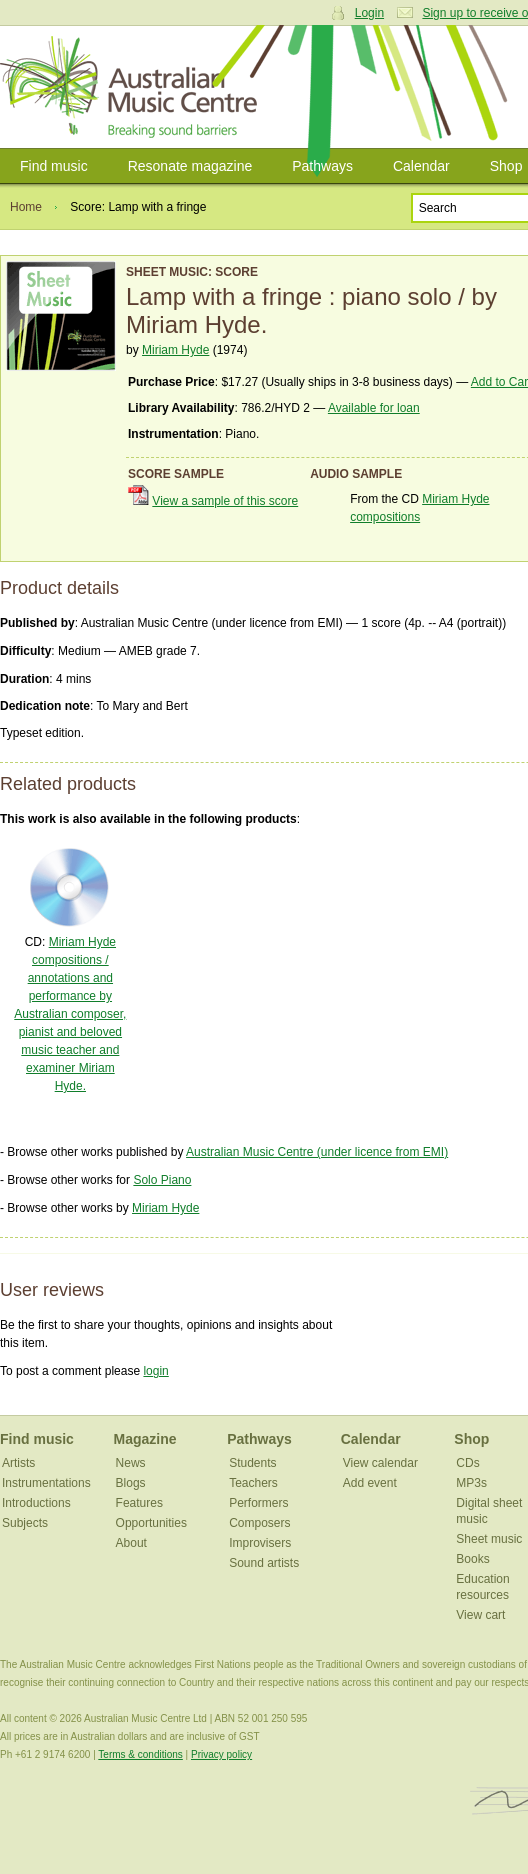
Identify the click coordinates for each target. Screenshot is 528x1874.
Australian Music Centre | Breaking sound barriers (132, 87)
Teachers (253, 1483)
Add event (370, 1483)
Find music (54, 166)
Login (369, 13)
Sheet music (489, 1539)
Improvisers (260, 1543)
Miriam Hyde (175, 350)
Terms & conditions (140, 1754)
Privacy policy (221, 1754)
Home (26, 207)
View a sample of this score (225, 501)
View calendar (380, 1463)
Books (472, 1559)
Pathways (322, 166)
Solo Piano (162, 1180)
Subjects (25, 1523)
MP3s (471, 1483)
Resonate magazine (190, 166)
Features (139, 1503)
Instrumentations (46, 1483)
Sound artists (264, 1563)
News (131, 1463)
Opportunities (151, 1523)
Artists (18, 1463)
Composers (259, 1523)
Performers (258, 1503)
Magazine (145, 1439)
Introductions (36, 1503)
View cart (480, 1615)
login (155, 1371)
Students (252, 1463)
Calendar (421, 166)
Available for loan (374, 408)
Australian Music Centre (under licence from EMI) (317, 1152)
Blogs (131, 1483)
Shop (471, 1439)
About (131, 1543)
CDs (467, 1463)
